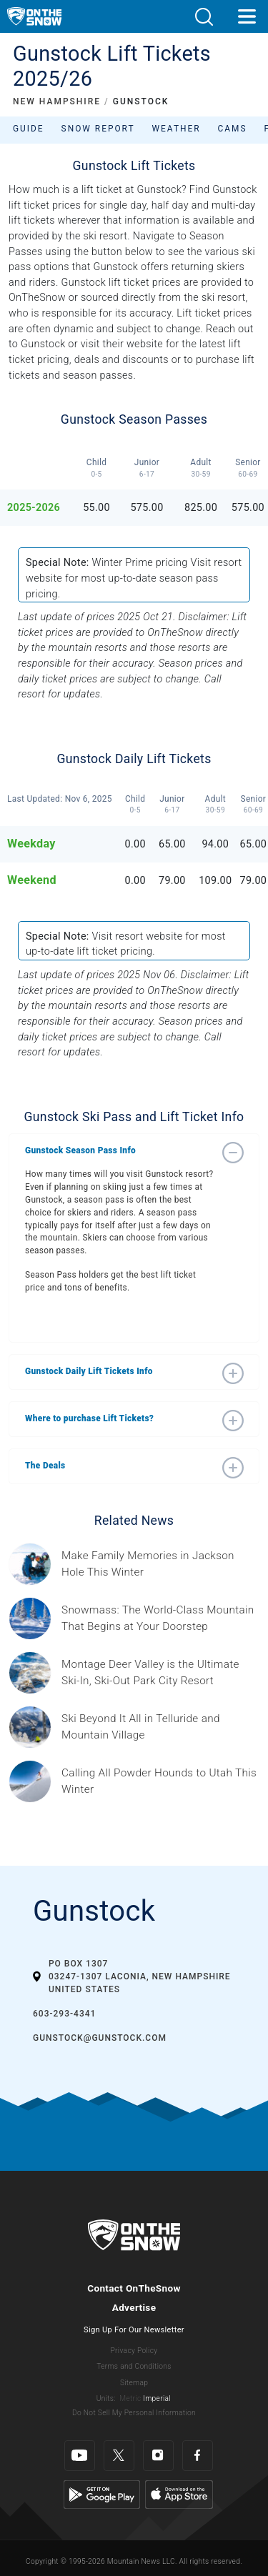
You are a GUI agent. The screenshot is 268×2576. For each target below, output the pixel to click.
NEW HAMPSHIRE (57, 101)
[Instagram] (158, 2455)
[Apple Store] (179, 2493)
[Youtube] (79, 2455)
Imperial (157, 2398)
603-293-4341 (64, 2014)
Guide (28, 129)
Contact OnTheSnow (134, 2288)
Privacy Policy (134, 2350)
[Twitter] (119, 2455)
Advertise (134, 2307)
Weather (176, 129)
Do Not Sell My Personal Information (134, 2413)
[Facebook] (197, 2455)
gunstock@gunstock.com (100, 2038)
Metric (130, 2398)
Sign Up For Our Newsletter (134, 2329)
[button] (203, 16)
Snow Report (98, 129)
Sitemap (134, 2383)
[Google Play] (102, 2493)
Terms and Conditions (133, 2366)
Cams (232, 129)
